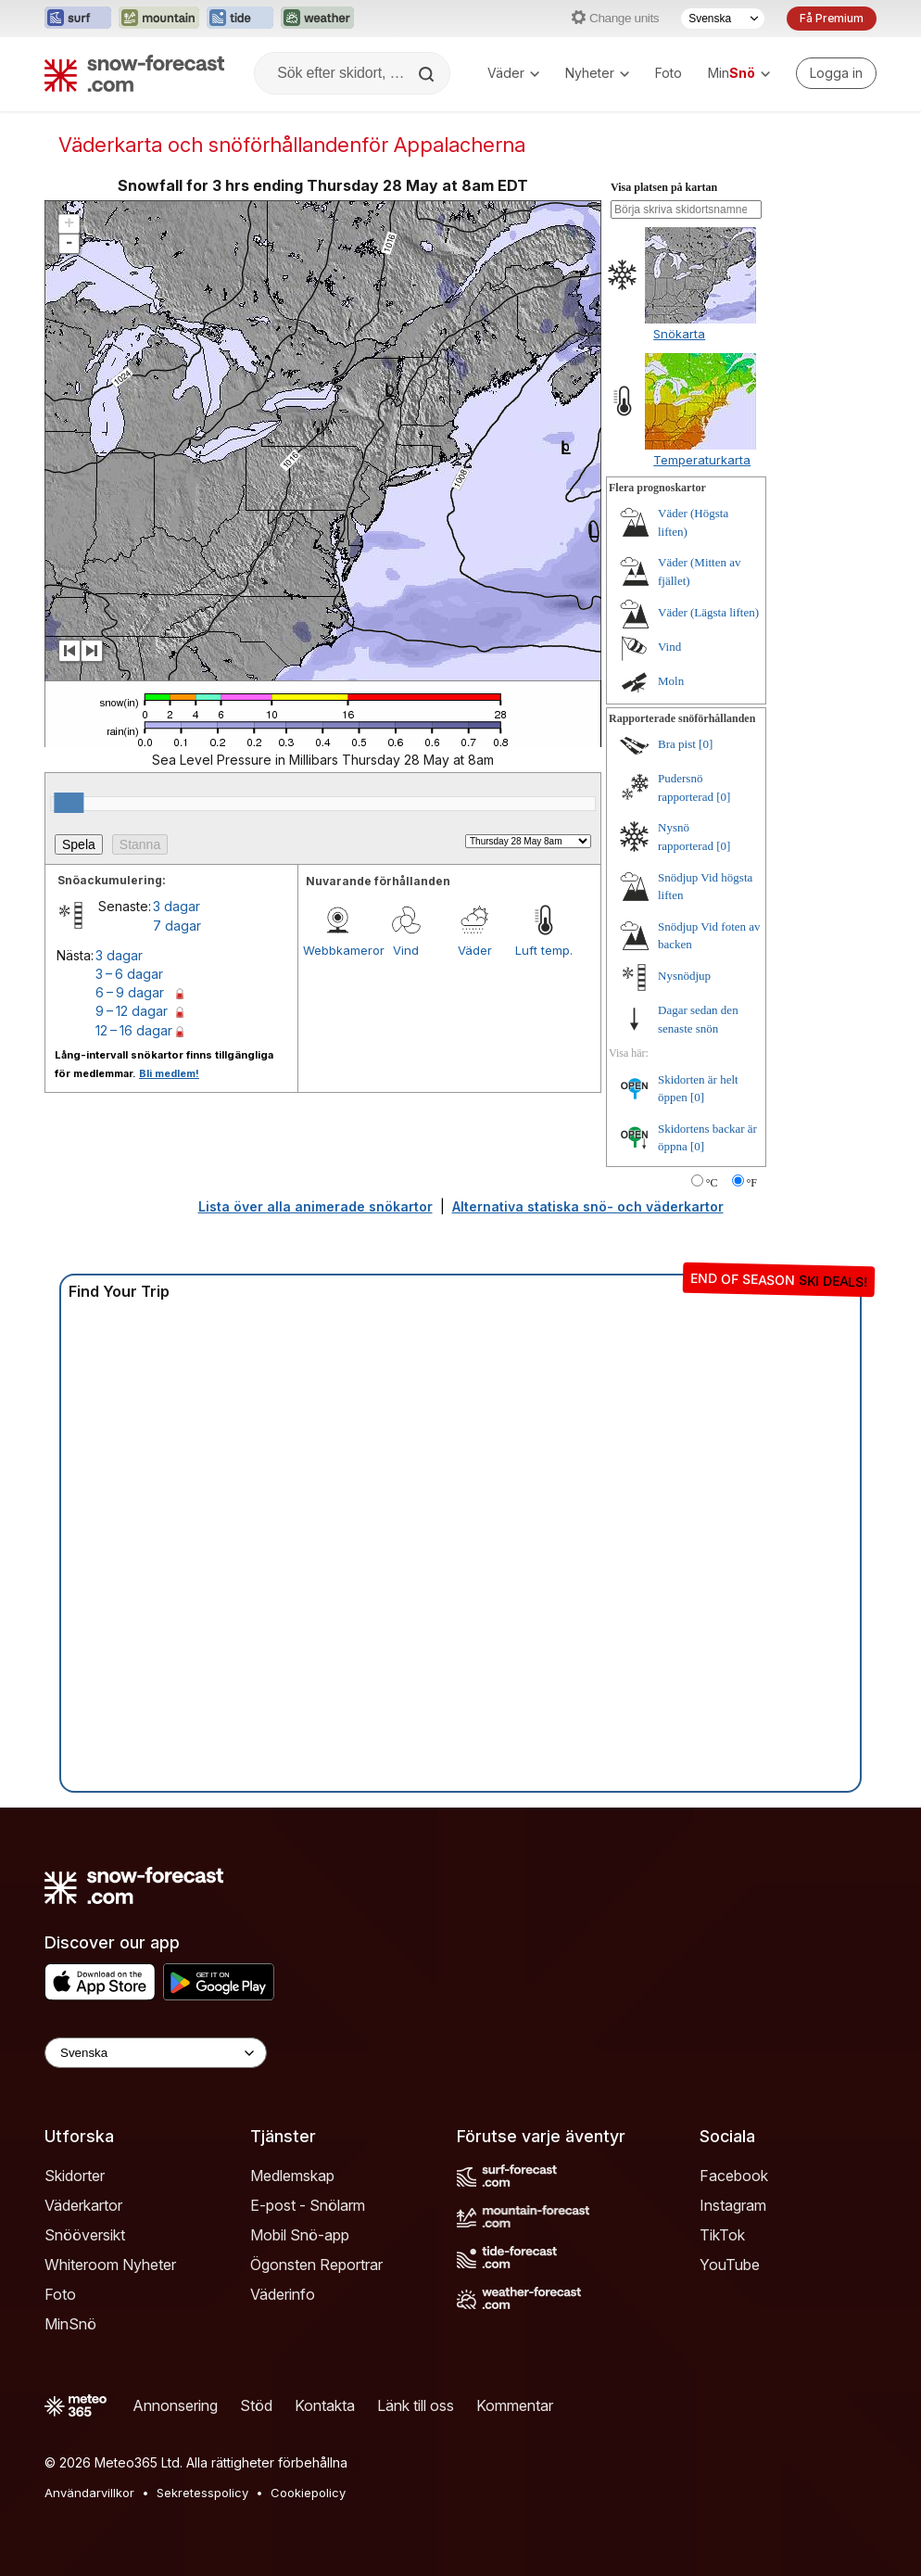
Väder (513, 73)
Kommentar (514, 2405)
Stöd (256, 2405)
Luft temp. (544, 950)
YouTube (730, 2264)
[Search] (428, 74)
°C (712, 1182)
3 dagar (176, 906)
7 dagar (177, 925)
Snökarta (679, 333)
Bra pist (677, 744)
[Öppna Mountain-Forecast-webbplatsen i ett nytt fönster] (159, 18)
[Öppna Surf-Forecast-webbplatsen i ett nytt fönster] (77, 18)
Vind (406, 950)
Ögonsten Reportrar (316, 2264)
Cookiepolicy (308, 2492)
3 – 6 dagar (129, 974)
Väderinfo (282, 2294)
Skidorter (74, 2175)
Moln (671, 681)
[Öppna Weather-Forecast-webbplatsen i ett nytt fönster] (317, 18)
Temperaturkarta (702, 459)
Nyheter (597, 73)
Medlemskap (292, 2175)
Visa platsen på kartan (664, 187)
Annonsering (175, 2405)
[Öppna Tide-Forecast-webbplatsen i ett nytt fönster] (240, 18)
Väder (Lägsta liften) (708, 612)
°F (752, 1182)
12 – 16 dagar (133, 1030)
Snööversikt (84, 2235)
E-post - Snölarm (307, 2205)
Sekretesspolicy (202, 2492)
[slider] (68, 803)
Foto (668, 73)
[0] (706, 744)
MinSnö (70, 2324)
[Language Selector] (155, 2052)
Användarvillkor (89, 2492)
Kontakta (325, 2405)
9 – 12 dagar (131, 1011)
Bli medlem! (169, 1073)
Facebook (734, 2175)
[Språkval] (722, 18)
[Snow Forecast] (134, 73)
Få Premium (832, 18)
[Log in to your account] (836, 73)
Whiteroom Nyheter (110, 2264)
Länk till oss (415, 2405)
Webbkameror (337, 950)
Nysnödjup (684, 976)
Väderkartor (83, 2205)
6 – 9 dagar (129, 992)
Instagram (733, 2205)
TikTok (722, 2235)
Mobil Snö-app (299, 2235)
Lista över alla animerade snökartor (315, 1206)
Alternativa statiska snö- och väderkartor (588, 1206)
